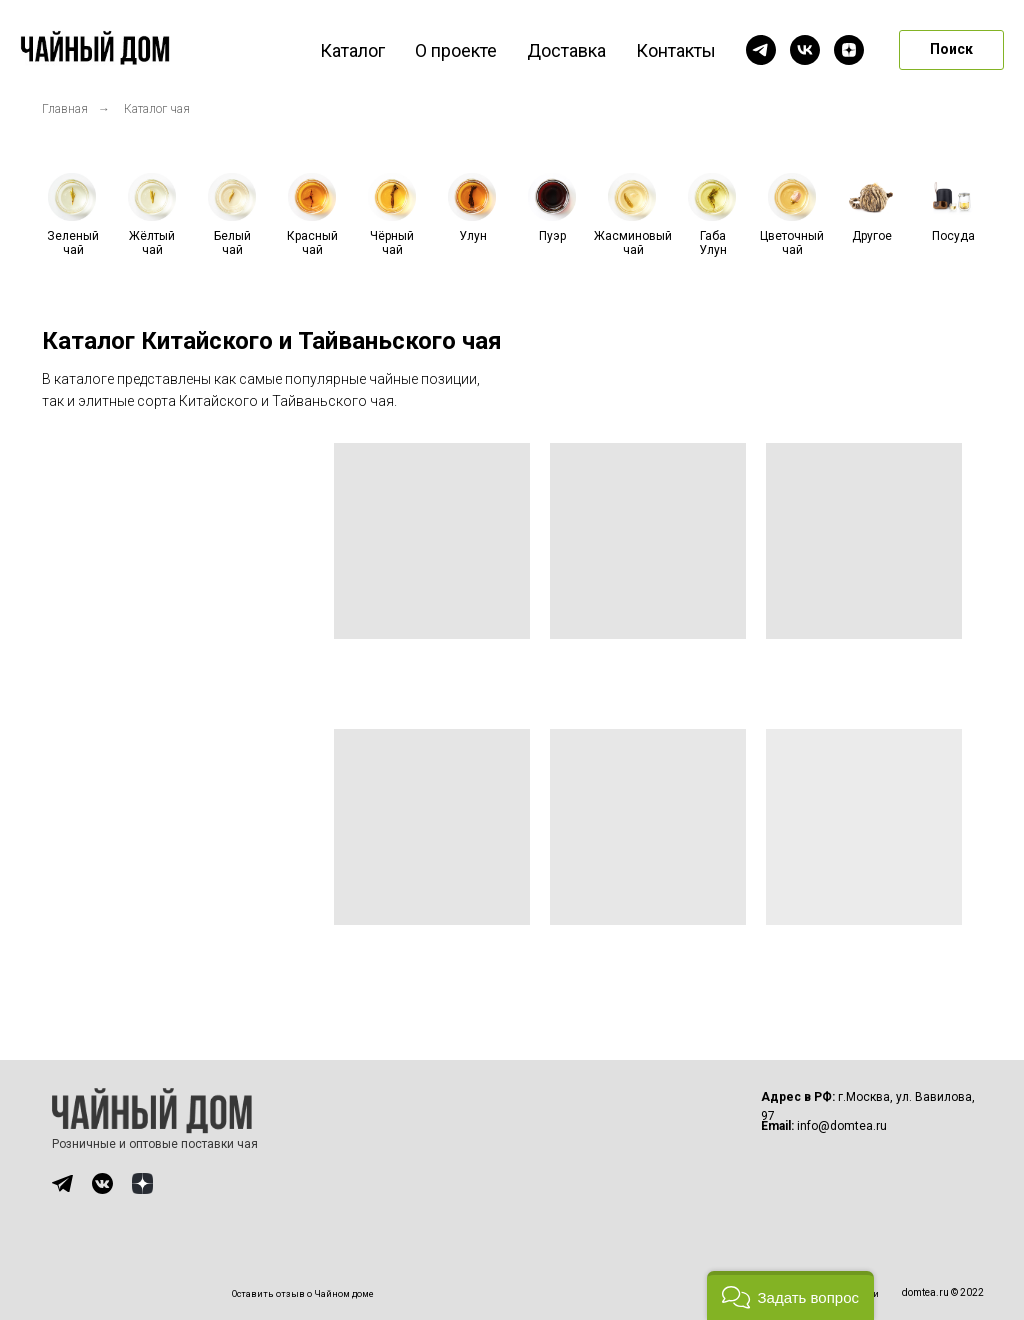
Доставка (566, 50)
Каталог (352, 50)
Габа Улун (713, 243)
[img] (62, 1183)
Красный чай (312, 243)
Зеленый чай (73, 243)
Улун (473, 236)
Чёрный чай (392, 243)
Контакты (676, 50)
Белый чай (232, 243)
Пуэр (552, 236)
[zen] (849, 50)
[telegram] (761, 50)
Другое (872, 236)
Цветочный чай (792, 243)
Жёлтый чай (152, 243)
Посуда (953, 236)
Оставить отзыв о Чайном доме (303, 1294)
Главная (65, 109)
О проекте (456, 50)
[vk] (805, 50)
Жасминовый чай (633, 243)
